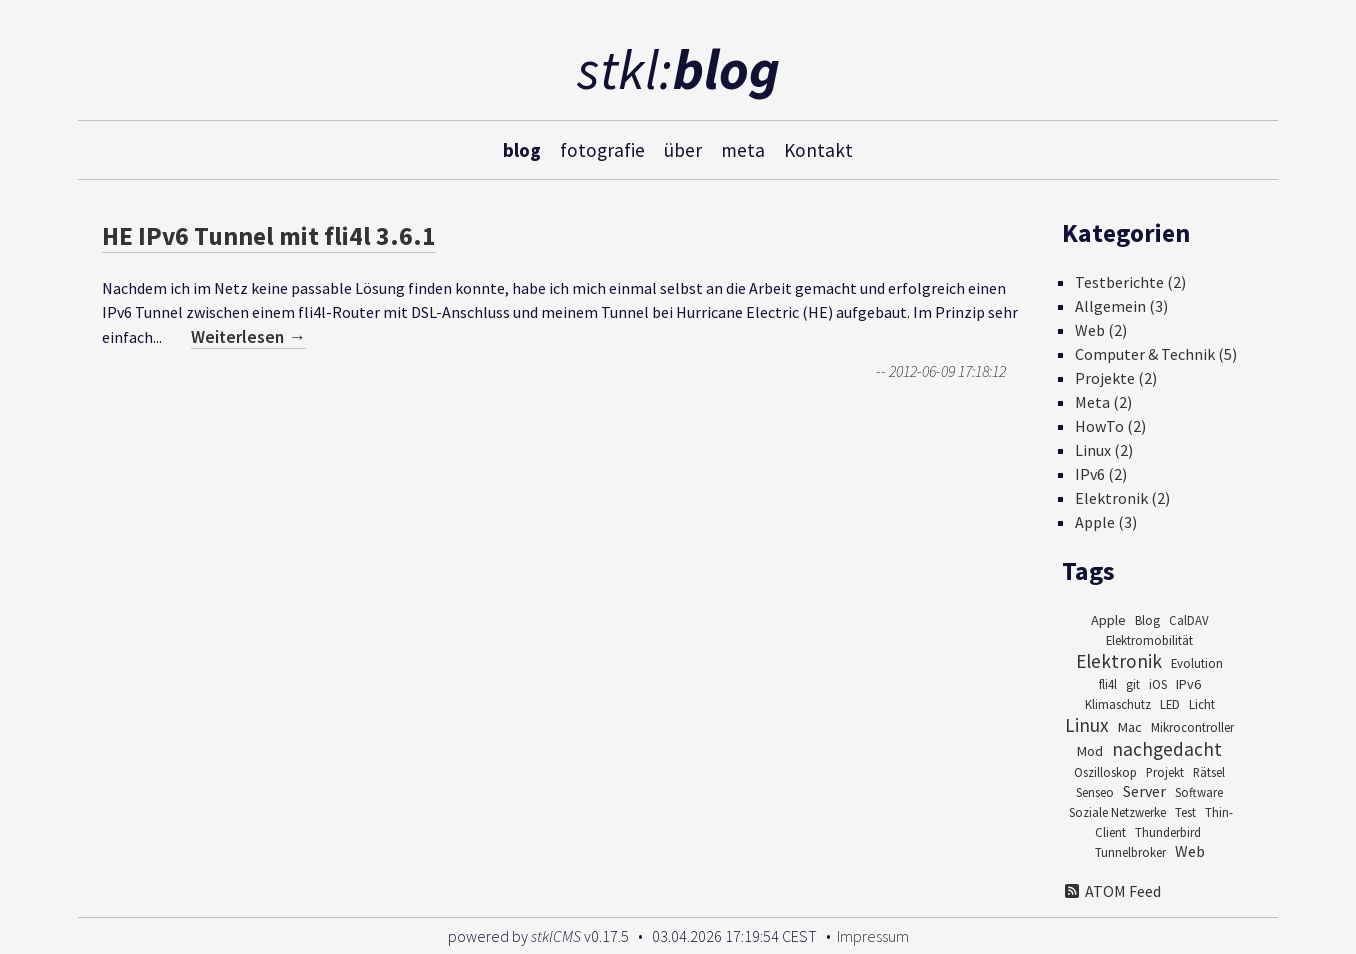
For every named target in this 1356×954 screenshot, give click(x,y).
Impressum (873, 936)
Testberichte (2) (1130, 282)
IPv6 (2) (1101, 474)
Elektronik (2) (1122, 498)
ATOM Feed (1111, 891)
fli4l (1108, 684)
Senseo (1095, 792)
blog (522, 149)
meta (743, 149)
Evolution (1197, 663)
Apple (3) (1106, 522)
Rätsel (1209, 772)
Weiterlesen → (248, 337)
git (1133, 684)
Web (1190, 851)
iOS (1158, 684)
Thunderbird (1168, 832)
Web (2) (1101, 330)
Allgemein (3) (1121, 306)
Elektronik (1119, 661)
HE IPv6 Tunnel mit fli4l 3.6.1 (269, 236)
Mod (1090, 751)
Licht (1202, 704)
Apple (1108, 620)
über (683, 149)
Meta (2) (1103, 402)
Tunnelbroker (1130, 852)
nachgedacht (1167, 749)
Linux (1087, 725)
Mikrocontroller (1192, 727)
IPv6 (1188, 684)
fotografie (602, 149)
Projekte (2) (1116, 378)
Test (1185, 812)
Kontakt (818, 149)
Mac (1130, 727)
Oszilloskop (1105, 772)
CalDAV (1189, 620)
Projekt (1165, 772)
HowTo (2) (1110, 426)
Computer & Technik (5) (1156, 354)
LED (1170, 704)
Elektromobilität (1149, 640)
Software (1199, 792)
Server (1144, 791)
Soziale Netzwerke (1117, 812)
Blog (1147, 620)
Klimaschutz (1118, 704)
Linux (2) (1104, 450)
